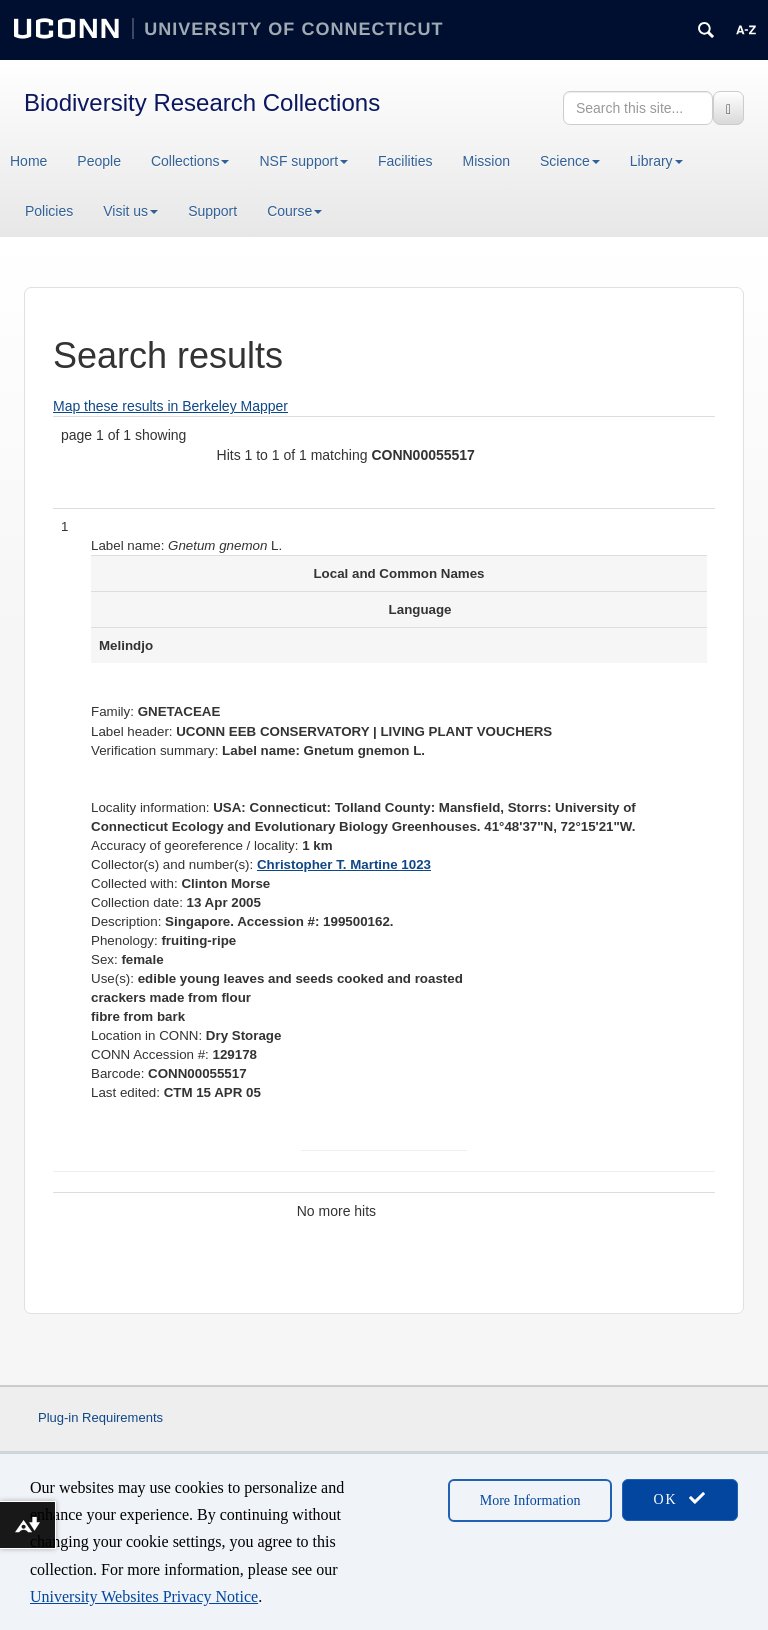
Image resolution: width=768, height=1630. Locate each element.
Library (656, 161)
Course (294, 211)
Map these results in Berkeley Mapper (170, 406)
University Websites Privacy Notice (144, 1596)
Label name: (127, 545)
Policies (49, 211)
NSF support (303, 161)
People (99, 161)
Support (212, 211)
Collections (190, 161)
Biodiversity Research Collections (202, 102)
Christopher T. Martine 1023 (344, 864)
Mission (486, 161)
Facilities (405, 161)
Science (570, 161)
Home (28, 161)
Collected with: (134, 883)
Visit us (130, 211)
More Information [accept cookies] (530, 1500)
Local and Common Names (398, 573)
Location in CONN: (146, 1035)
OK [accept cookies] (680, 1498)
